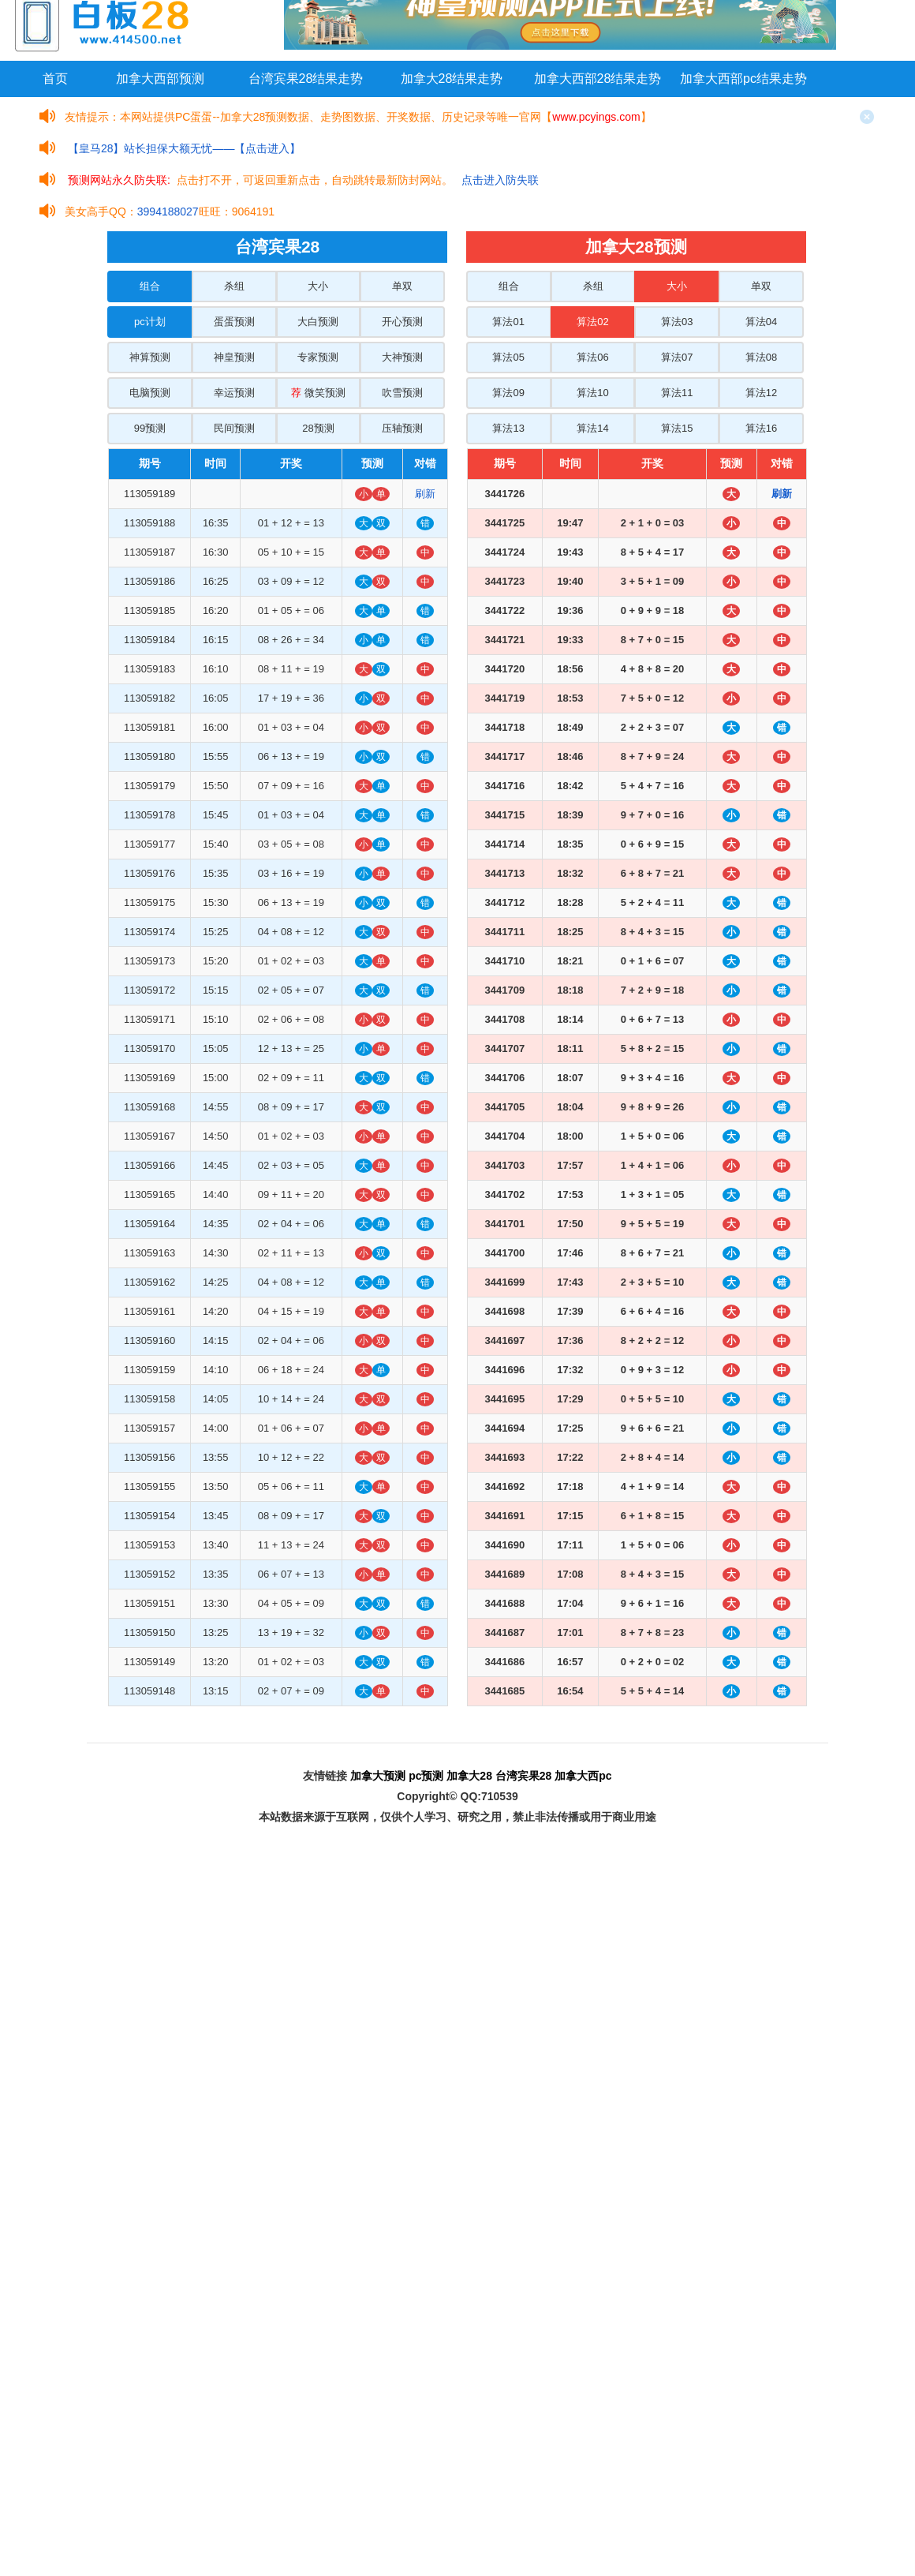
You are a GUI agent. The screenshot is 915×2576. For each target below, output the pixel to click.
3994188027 (168, 211)
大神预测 (402, 357)
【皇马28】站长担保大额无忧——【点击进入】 (184, 148)
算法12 (761, 393)
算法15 (677, 428)
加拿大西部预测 (160, 78)
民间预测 (234, 428)
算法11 (677, 393)
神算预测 (149, 357)
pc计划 (150, 322)
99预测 (150, 428)
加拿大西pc (583, 1775)
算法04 (761, 322)
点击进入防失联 (500, 180)
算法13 (508, 428)
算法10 (592, 393)
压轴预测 (402, 428)
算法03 (677, 322)
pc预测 (426, 1775)
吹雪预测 (402, 393)
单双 (402, 286)
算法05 (508, 357)
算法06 (592, 357)
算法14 (592, 428)
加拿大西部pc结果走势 (743, 78)
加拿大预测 (377, 1775)
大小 (318, 286)
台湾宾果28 (523, 1775)
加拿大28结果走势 (452, 78)
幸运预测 (234, 393)
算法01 (508, 322)
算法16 (761, 428)
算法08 (761, 357)
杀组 (234, 286)
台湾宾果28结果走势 (306, 78)
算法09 (508, 393)
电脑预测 (149, 393)
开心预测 (402, 322)
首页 (55, 78)
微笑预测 (318, 393)
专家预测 (317, 357)
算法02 (592, 322)
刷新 (425, 494)
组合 (150, 286)
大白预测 (317, 322)
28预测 (318, 428)
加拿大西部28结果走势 (598, 78)
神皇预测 (234, 357)
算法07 (677, 357)
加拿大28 (469, 1775)
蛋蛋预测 (234, 322)
